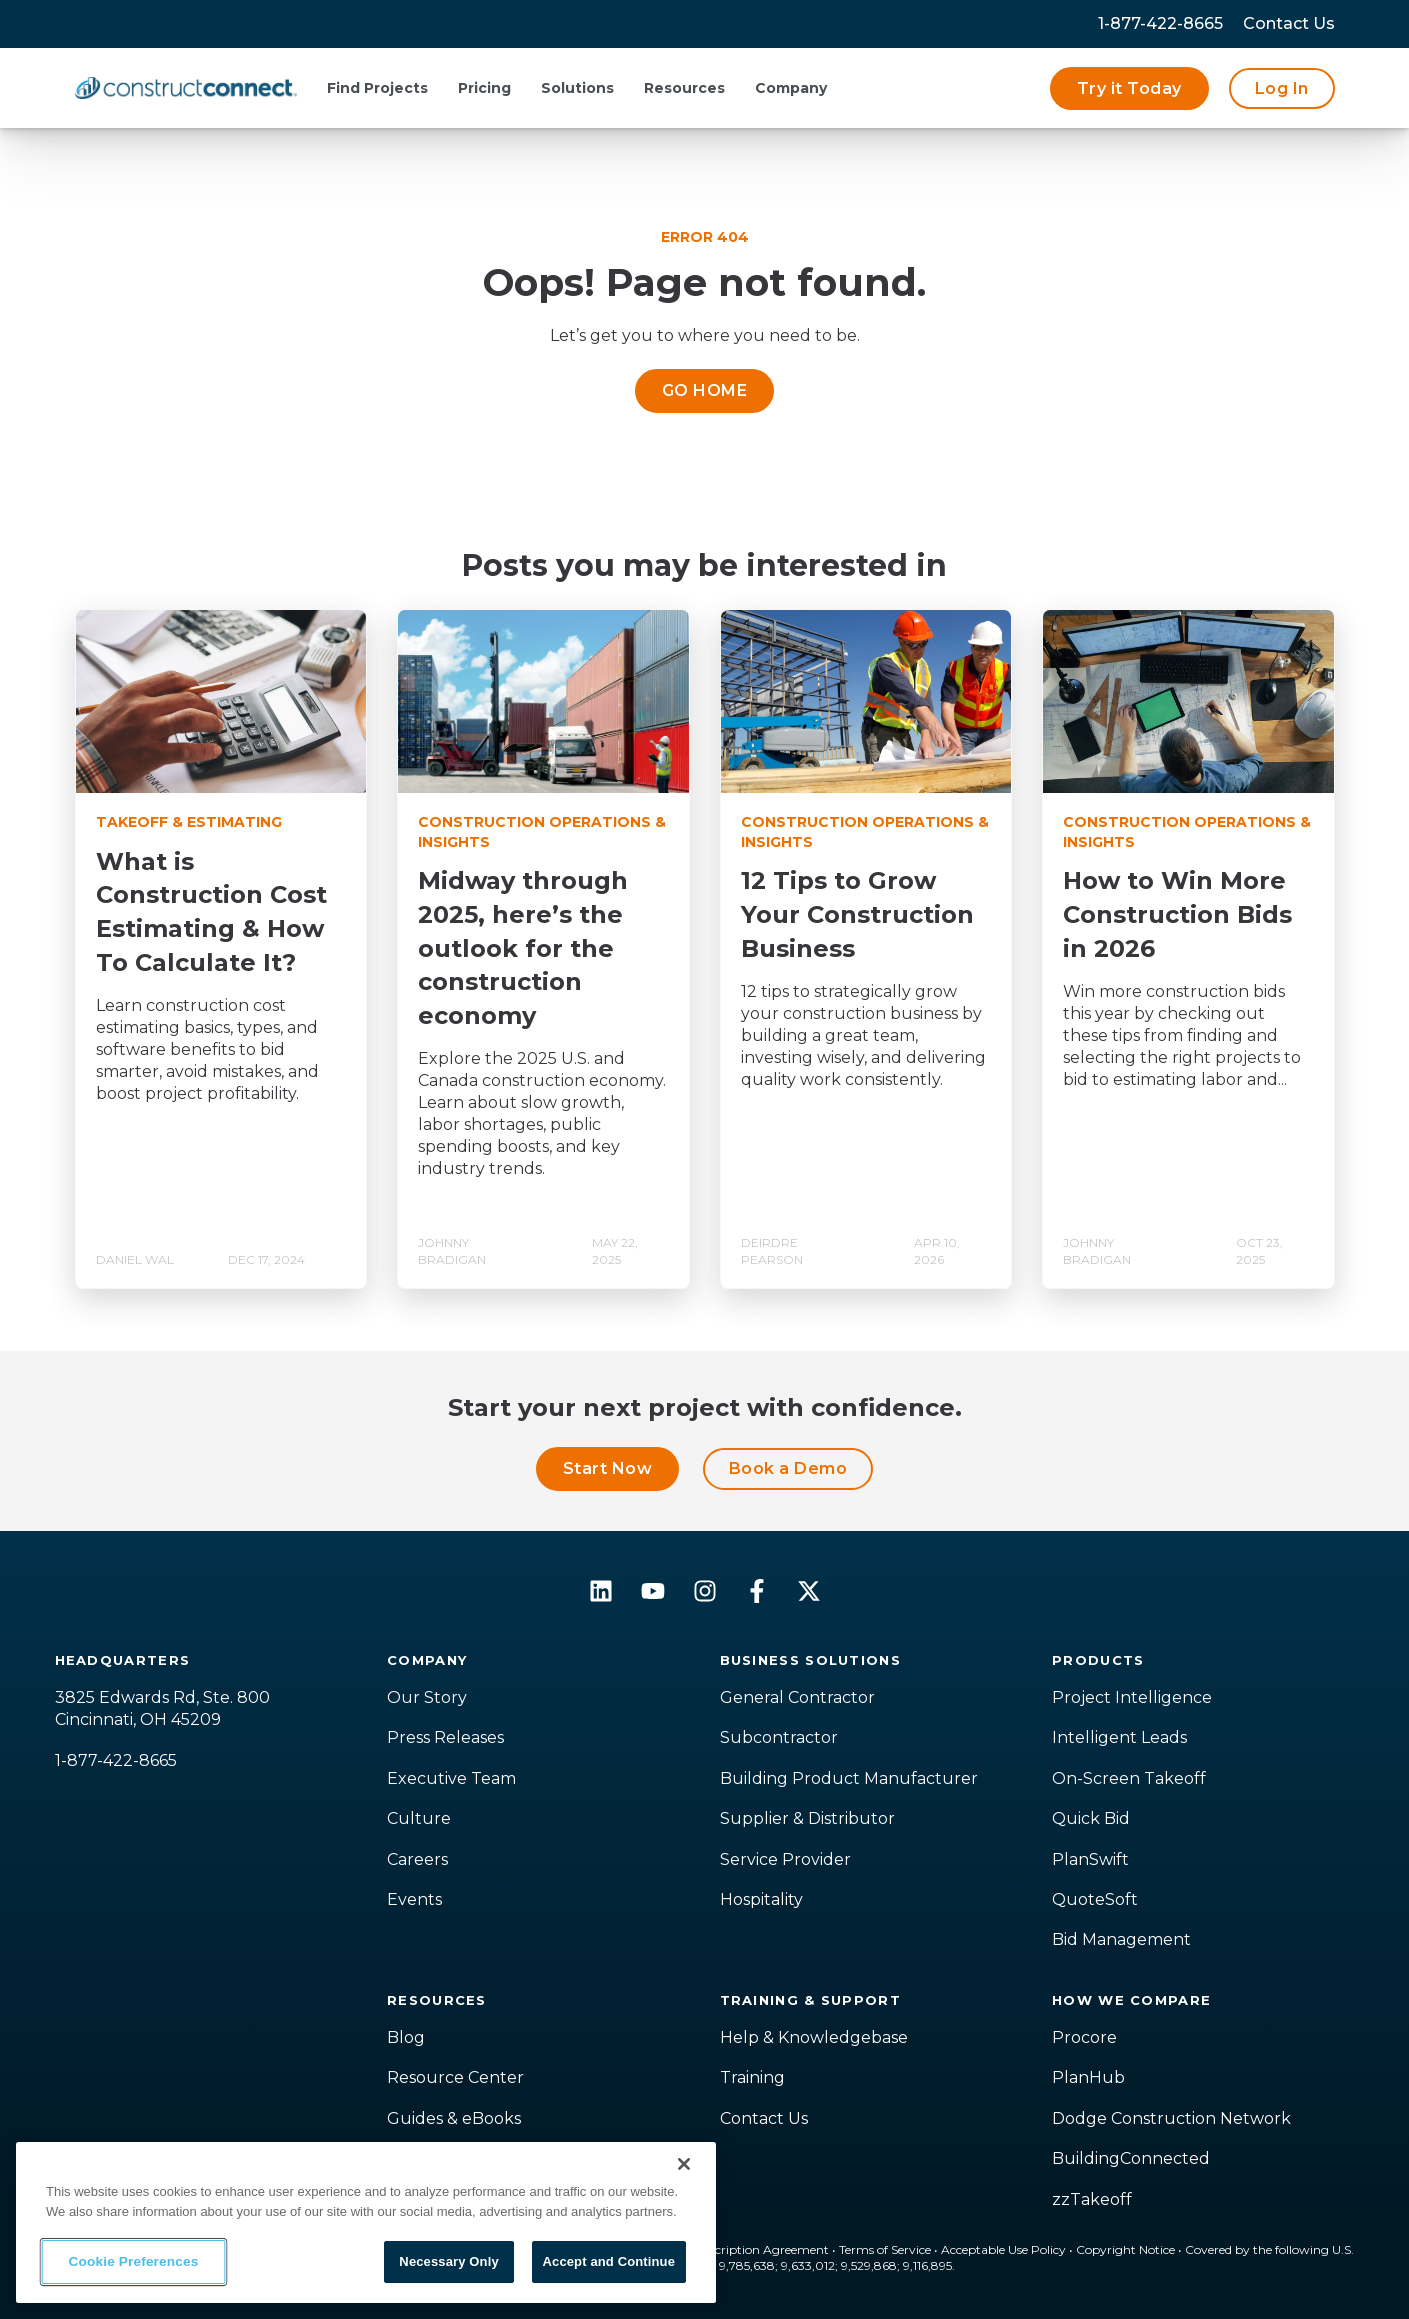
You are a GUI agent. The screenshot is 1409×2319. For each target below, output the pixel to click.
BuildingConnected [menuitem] (1131, 2158)
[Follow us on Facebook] (757, 1591)
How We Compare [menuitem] (1131, 2000)
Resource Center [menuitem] (455, 2077)
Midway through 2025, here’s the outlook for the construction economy (523, 947)
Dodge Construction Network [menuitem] (1171, 2118)
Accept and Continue (609, 2261)
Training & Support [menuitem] (810, 2000)
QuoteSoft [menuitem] (1095, 1899)
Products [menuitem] (1098, 1660)
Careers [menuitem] (417, 1859)
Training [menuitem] (752, 2077)
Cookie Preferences (134, 2262)
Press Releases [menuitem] (445, 1737)
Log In (1282, 88)
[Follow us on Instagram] (705, 1591)
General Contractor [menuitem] (797, 1697)
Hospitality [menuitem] (761, 1899)
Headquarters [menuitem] (123, 1660)
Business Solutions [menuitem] (810, 1660)
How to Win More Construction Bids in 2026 (1177, 914)
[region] (366, 2222)
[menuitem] (1289, 24)
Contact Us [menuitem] (764, 2118)
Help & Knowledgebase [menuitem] (814, 2037)
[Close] (684, 2164)
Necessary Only (448, 2261)
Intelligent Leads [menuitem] (1119, 1737)
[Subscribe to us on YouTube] (653, 1591)
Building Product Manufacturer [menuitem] (849, 1778)
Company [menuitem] (427, 1660)
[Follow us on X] (809, 1591)
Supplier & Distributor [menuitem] (807, 1818)
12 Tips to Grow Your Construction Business (857, 914)
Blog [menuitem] (406, 2037)
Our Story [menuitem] (427, 1697)
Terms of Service (885, 2249)
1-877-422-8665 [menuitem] (1160, 23)
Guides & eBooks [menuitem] (454, 2118)
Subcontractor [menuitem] (779, 1737)
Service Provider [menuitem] (785, 1859)
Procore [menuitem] (1084, 2037)
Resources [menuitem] (437, 2000)
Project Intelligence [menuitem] (1132, 1697)
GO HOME (704, 390)
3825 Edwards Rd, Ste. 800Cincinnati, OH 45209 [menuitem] (162, 1708)
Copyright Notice (1125, 2249)
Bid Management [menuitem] (1121, 1939)
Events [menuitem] (414, 1899)
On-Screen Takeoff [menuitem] (1129, 1778)
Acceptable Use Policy (1003, 2249)
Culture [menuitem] (419, 1818)
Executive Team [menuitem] (451, 1778)
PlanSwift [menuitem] (1090, 1859)
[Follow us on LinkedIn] (601, 1591)
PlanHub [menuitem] (1088, 2077)
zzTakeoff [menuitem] (1092, 2199)
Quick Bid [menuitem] (1091, 1818)
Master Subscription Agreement (737, 2249)
